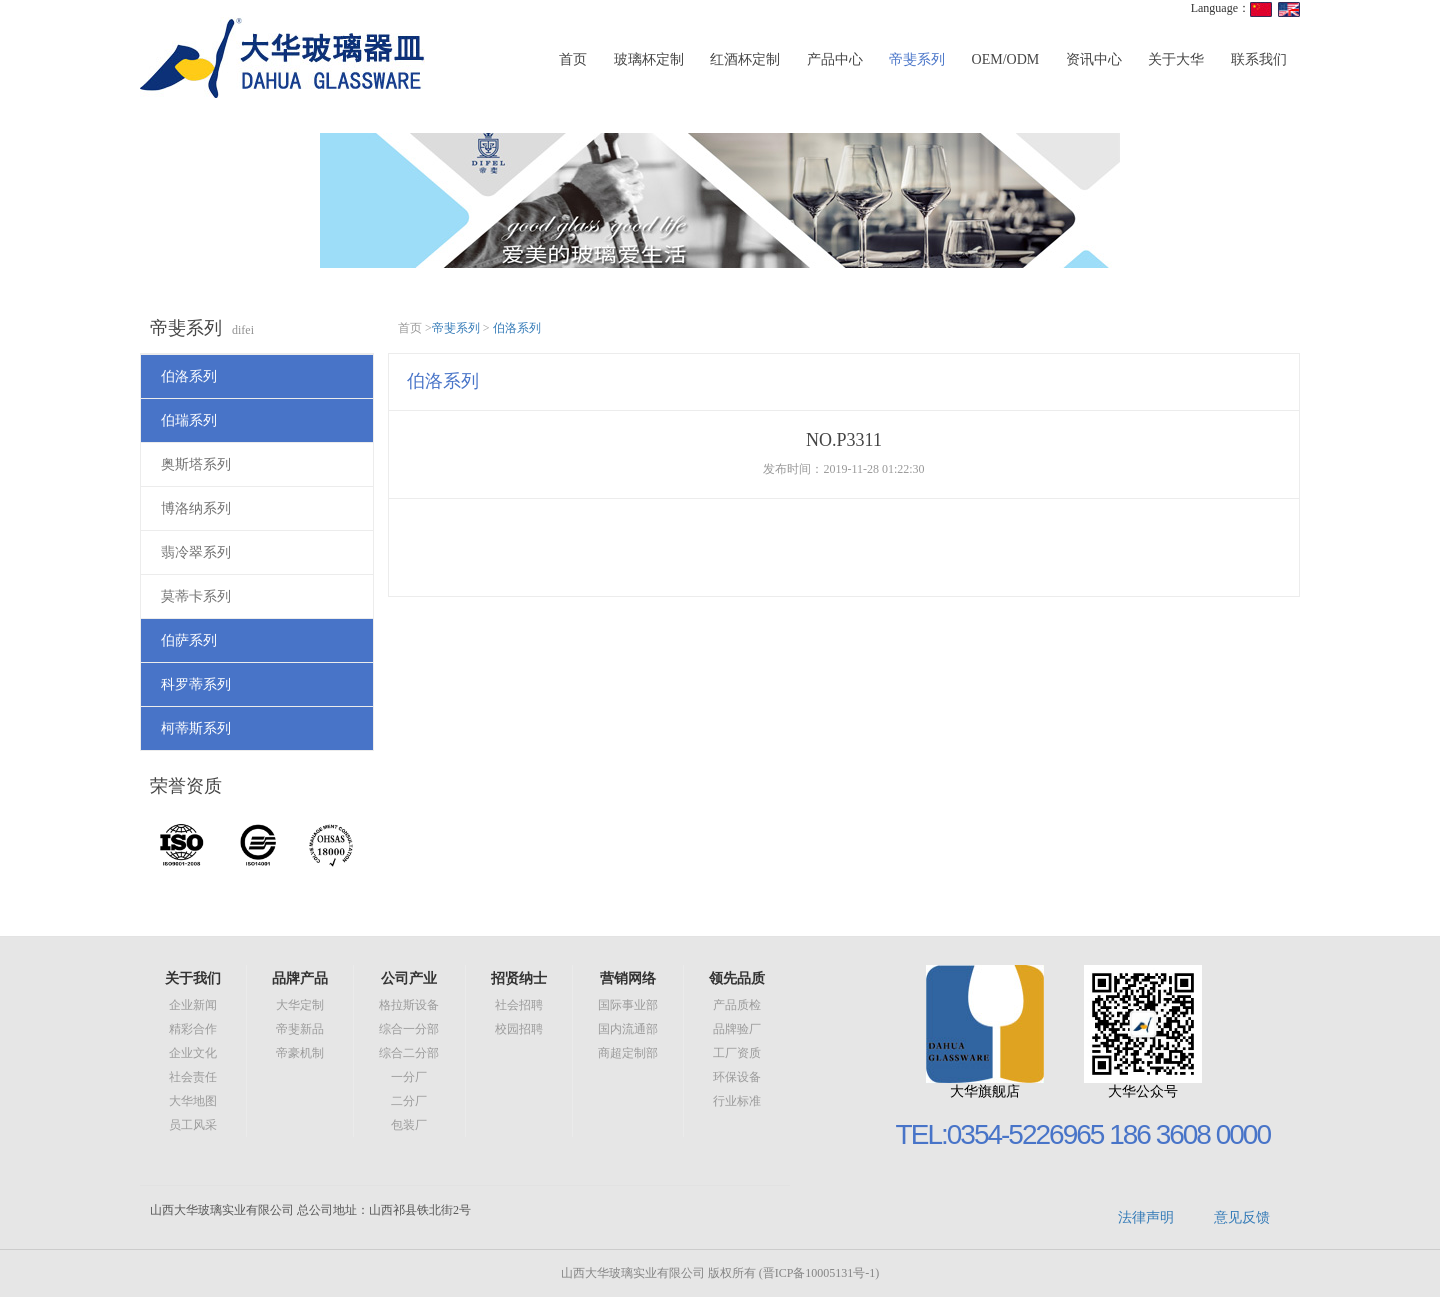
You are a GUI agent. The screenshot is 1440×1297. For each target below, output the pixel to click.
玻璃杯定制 (649, 59)
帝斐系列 (917, 59)
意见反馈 (1242, 1217)
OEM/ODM (1006, 59)
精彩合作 (193, 1029)
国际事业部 (628, 1005)
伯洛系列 (189, 376)
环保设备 (737, 1077)
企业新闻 (193, 1005)
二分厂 (409, 1101)
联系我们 (1259, 59)
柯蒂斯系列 (196, 728)
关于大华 (1176, 59)
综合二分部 (409, 1053)
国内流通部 (628, 1029)
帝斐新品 (300, 1029)
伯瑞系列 (189, 420)
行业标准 (737, 1101)
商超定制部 (628, 1053)
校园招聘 (519, 1029)
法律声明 (1146, 1217)
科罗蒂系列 (196, 684)
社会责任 (193, 1077)
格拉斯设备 (409, 1005)
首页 (573, 59)
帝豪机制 (300, 1053)
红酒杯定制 (745, 59)
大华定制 (300, 1005)
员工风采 (193, 1125)
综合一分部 (409, 1029)
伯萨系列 (189, 640)
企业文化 (193, 1053)
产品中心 (835, 59)
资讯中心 (1094, 59)
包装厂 (409, 1125)
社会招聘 (519, 1005)
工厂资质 (737, 1053)
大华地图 (193, 1101)
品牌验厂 (737, 1029)
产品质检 (737, 1005)
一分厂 (409, 1077)
